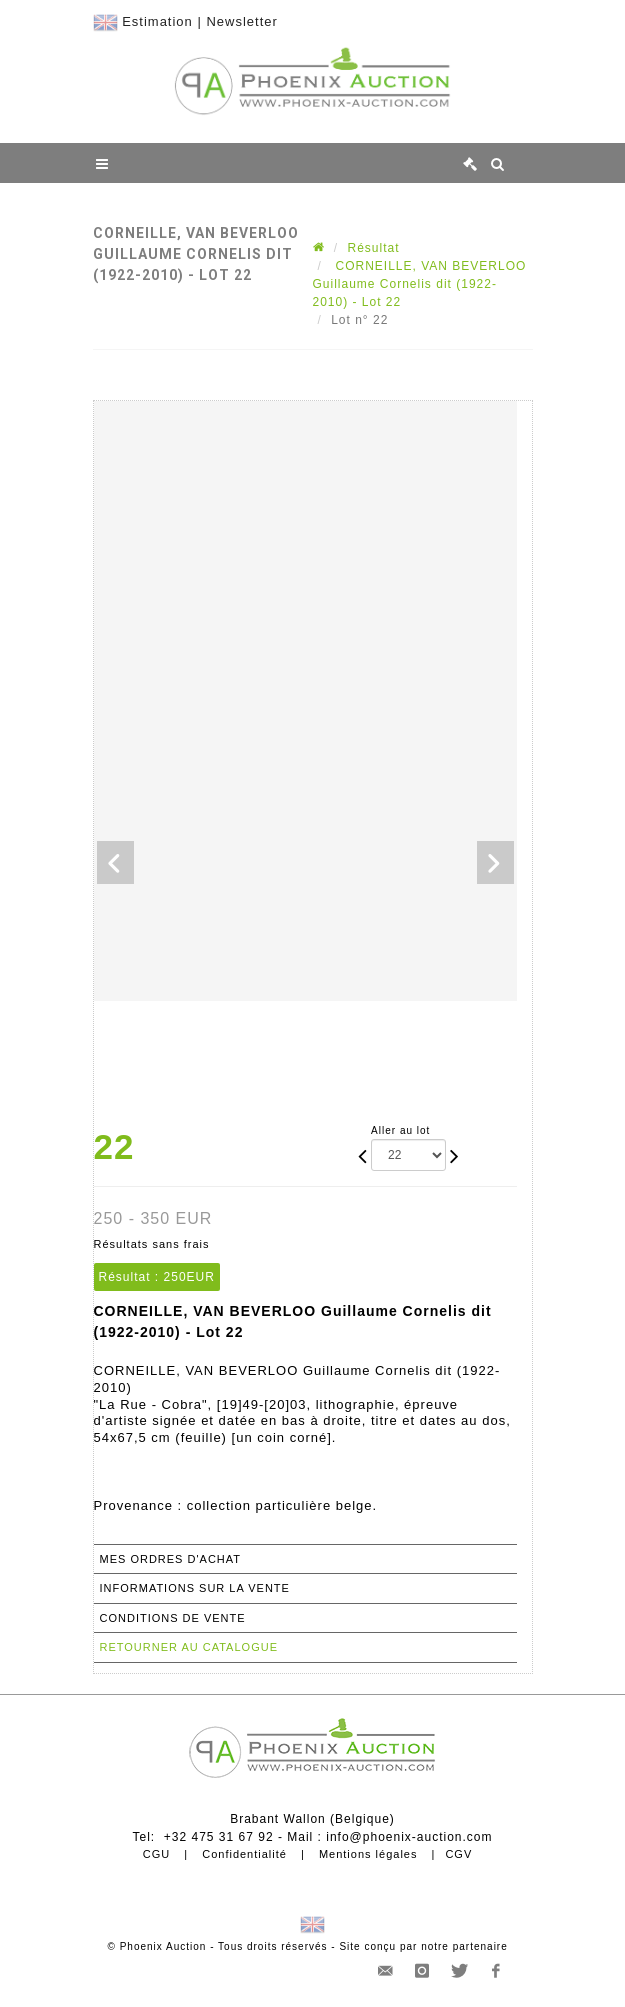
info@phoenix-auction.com (409, 1837)
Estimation (157, 21)
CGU (156, 1854)
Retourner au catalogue (189, 1647)
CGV (458, 1854)
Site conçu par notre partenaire (423, 1946)
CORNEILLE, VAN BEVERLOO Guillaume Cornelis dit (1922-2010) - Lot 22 (420, 284)
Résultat (374, 248)
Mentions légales (368, 1854)
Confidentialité (244, 1854)
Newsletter (241, 21)
